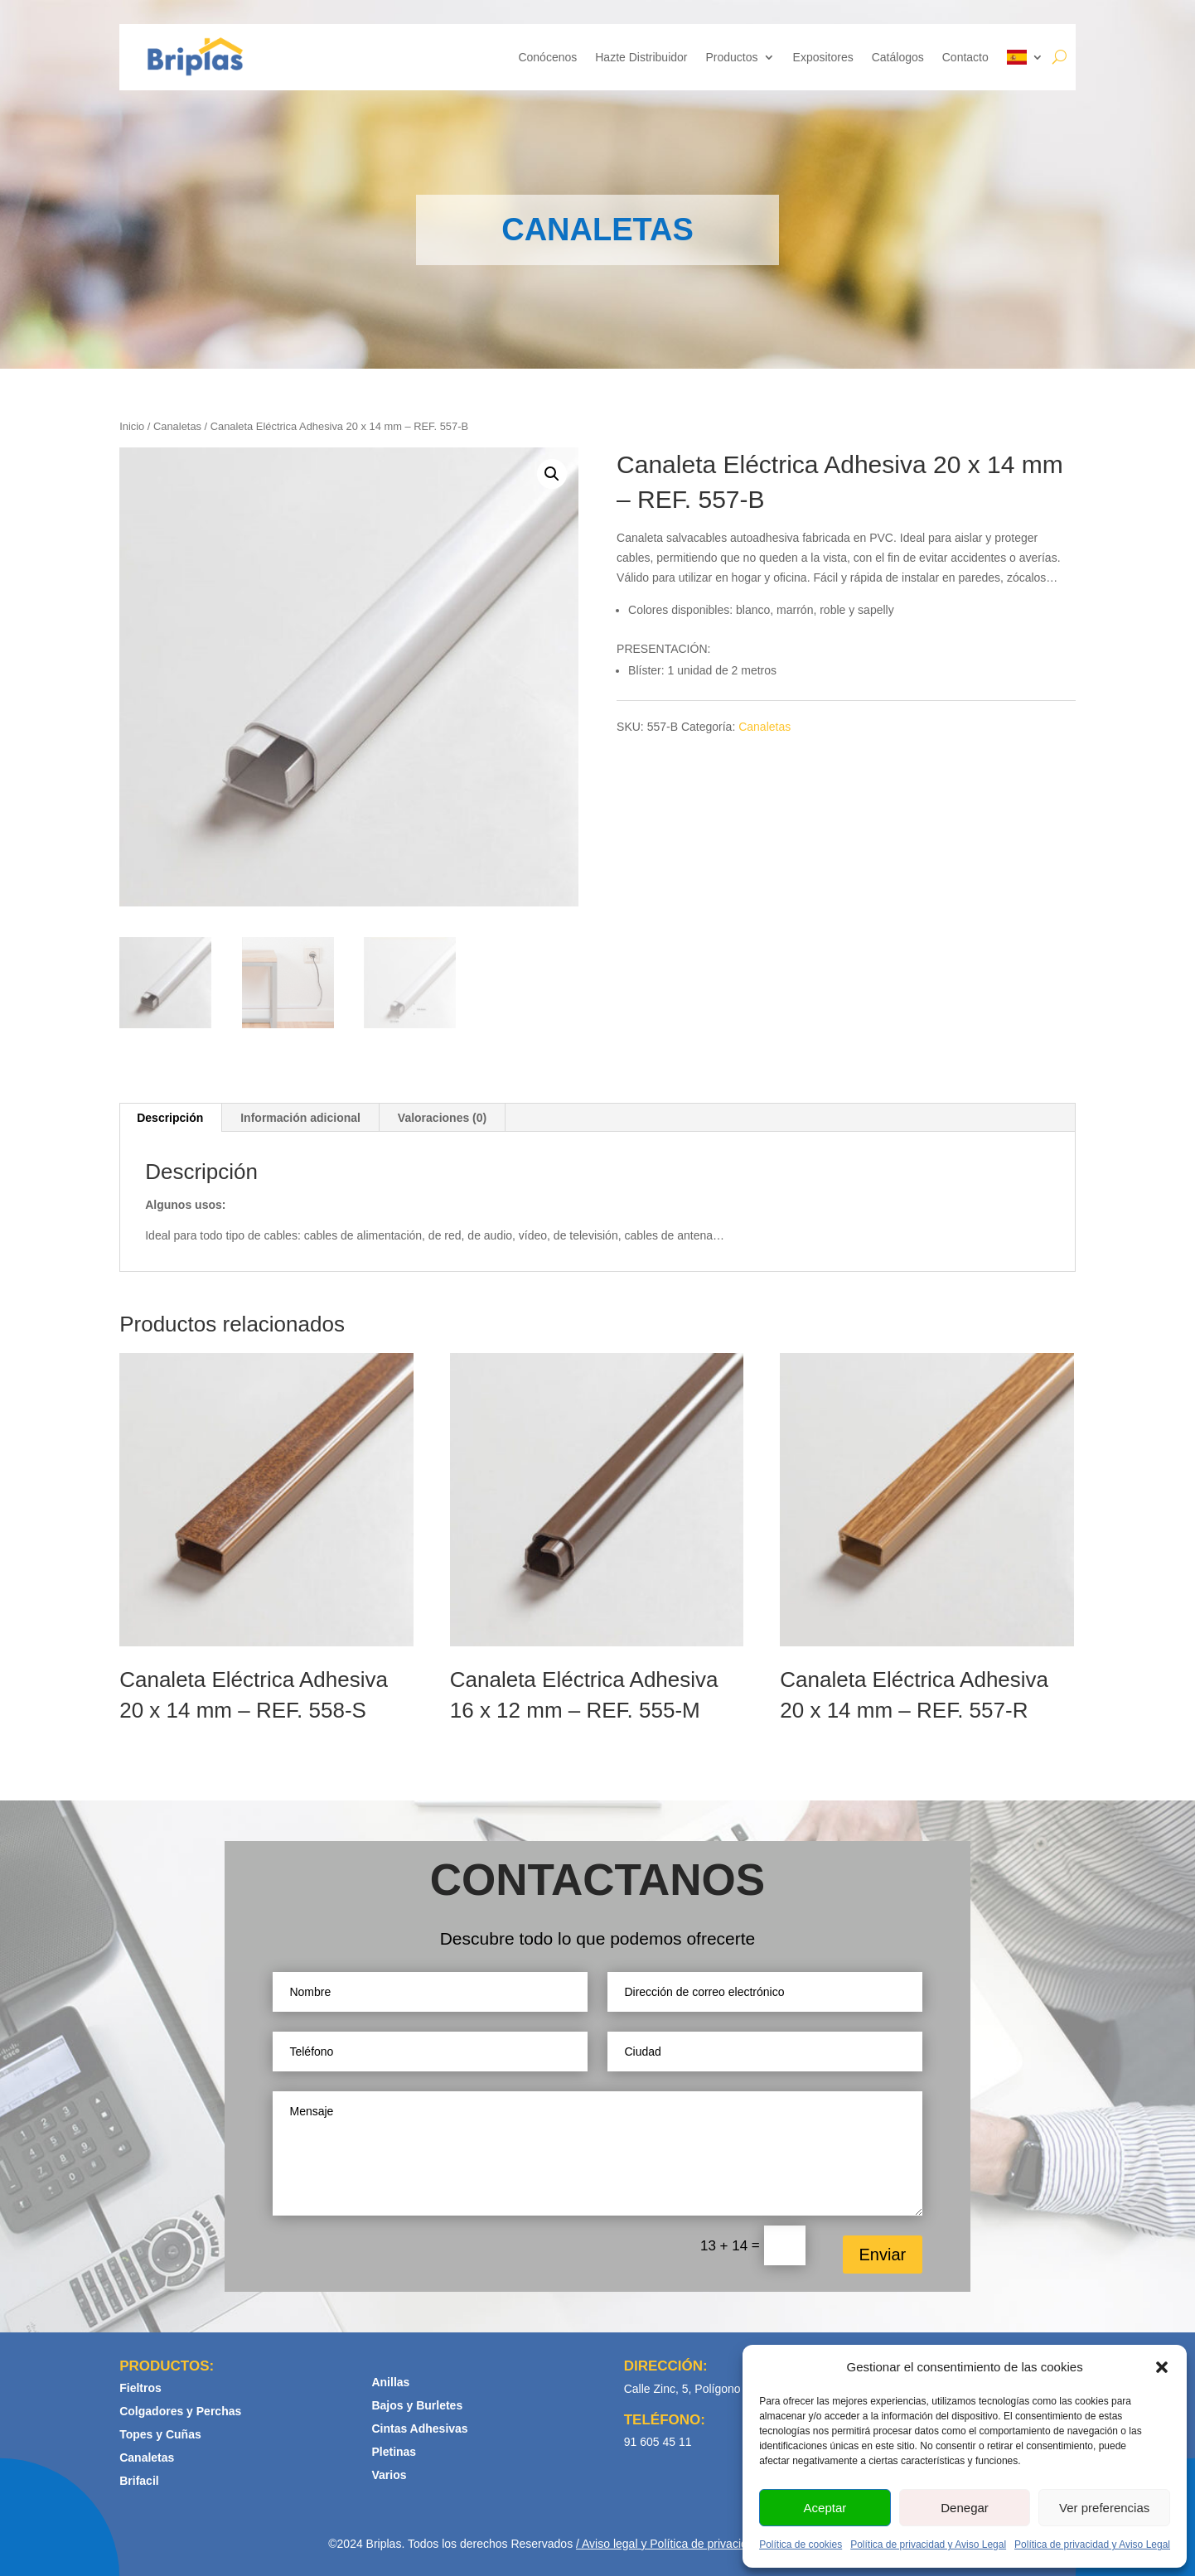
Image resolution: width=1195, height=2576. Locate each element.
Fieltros (140, 2388)
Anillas (390, 2382)
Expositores (823, 57)
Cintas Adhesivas (419, 2428)
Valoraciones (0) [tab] (442, 1117)
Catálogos (898, 57)
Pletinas (393, 2451)
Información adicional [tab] (300, 1117)
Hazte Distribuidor (641, 57)
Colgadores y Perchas (180, 2411)
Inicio (131, 426)
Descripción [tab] (170, 1117)
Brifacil (138, 2480)
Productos (732, 57)
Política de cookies (800, 2544)
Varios (388, 2475)
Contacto (965, 57)
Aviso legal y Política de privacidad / (673, 2543)
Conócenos (547, 57)
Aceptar (825, 2508)
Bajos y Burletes (416, 2405)
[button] (1162, 2367)
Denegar (965, 2508)
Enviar (883, 2254)
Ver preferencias (1104, 2508)
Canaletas (177, 426)
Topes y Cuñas (160, 2434)
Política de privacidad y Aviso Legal (928, 2544)
